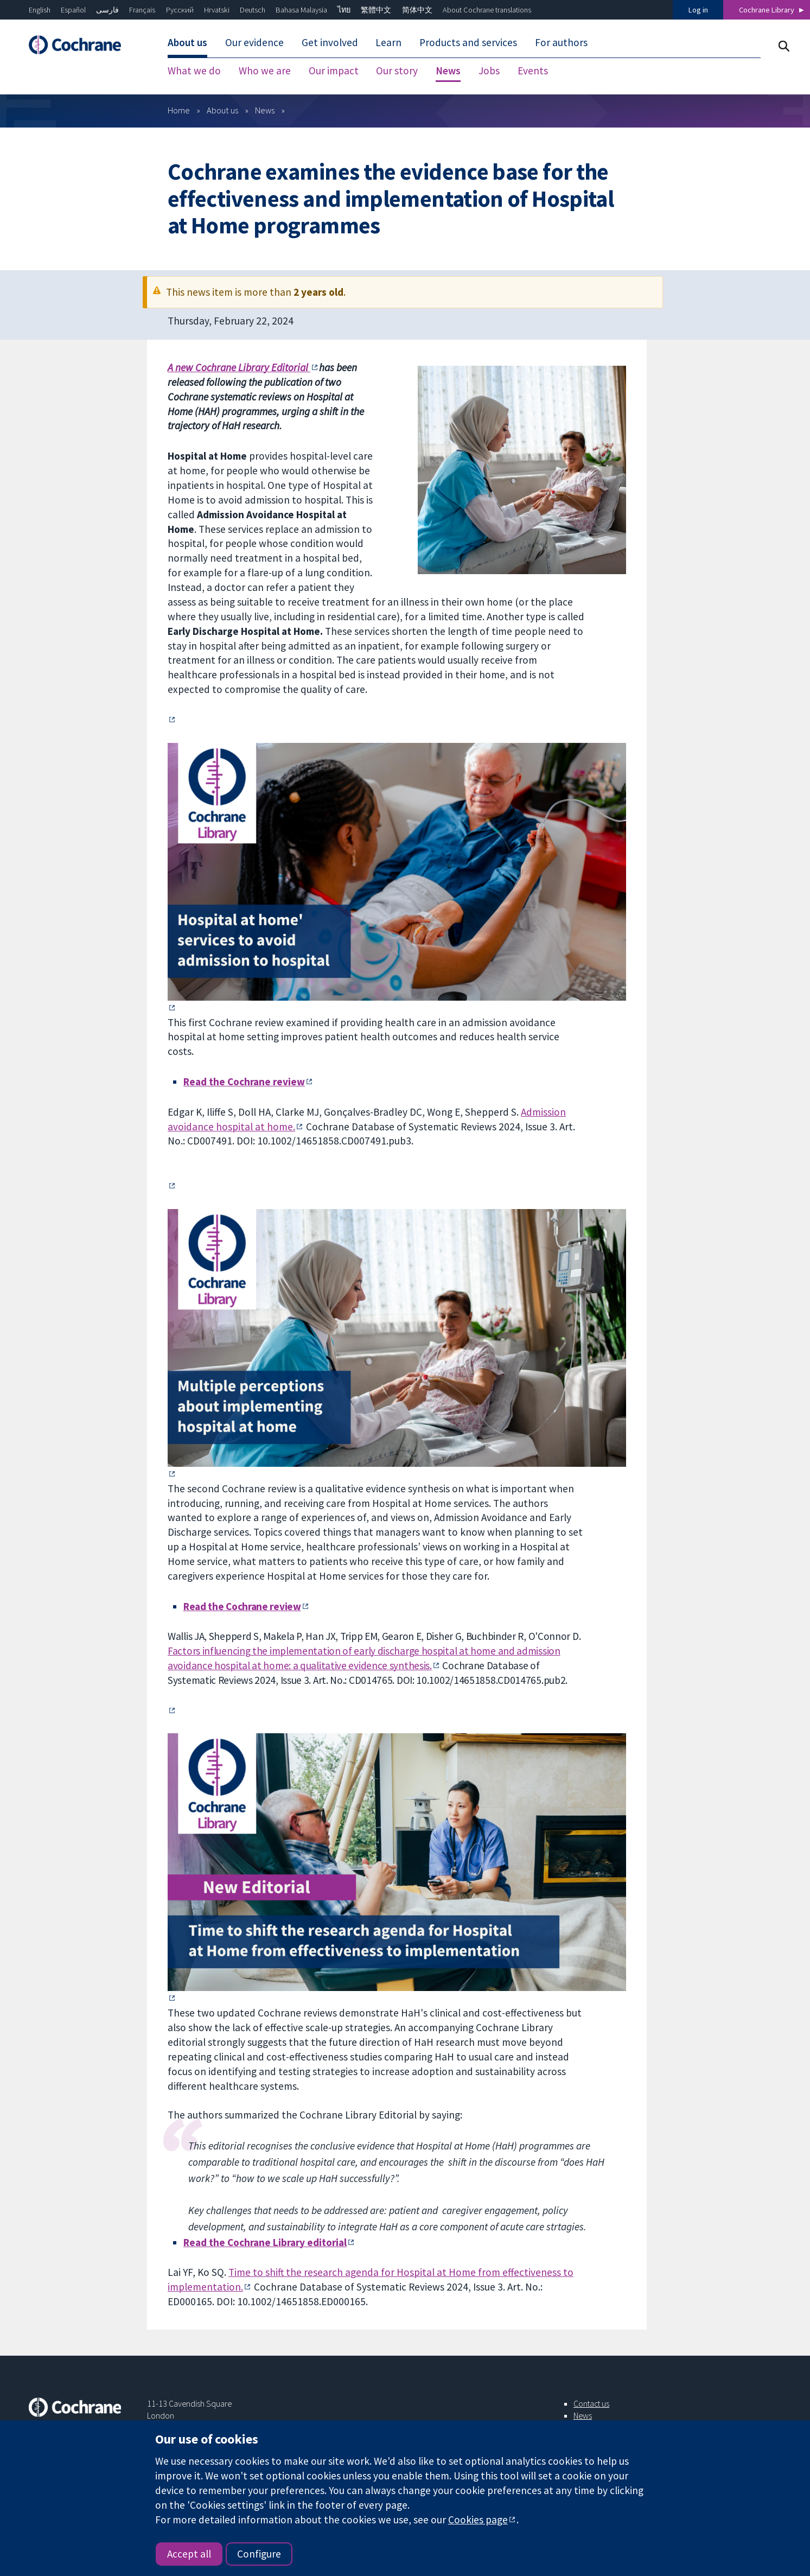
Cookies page (478, 2519)
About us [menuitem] (187, 42)
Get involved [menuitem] (330, 42)
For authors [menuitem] (561, 42)
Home (179, 110)
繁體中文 (376, 10)
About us (222, 110)
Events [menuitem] (533, 70)
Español (73, 10)
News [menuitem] (448, 70)
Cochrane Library (766, 10)
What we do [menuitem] (194, 70)
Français (142, 10)
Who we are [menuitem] (265, 70)
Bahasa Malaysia (301, 10)
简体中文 (417, 10)
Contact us (591, 2403)
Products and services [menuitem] (468, 42)
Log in (698, 10)
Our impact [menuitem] (334, 70)
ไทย (343, 10)
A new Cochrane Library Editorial (239, 367)
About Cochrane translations (487, 10)
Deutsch (252, 10)
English (39, 10)
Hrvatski (216, 10)
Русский (180, 10)
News (265, 110)
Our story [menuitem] (397, 70)
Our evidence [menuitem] (254, 42)
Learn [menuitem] (388, 42)
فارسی (107, 10)
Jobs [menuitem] (489, 70)
